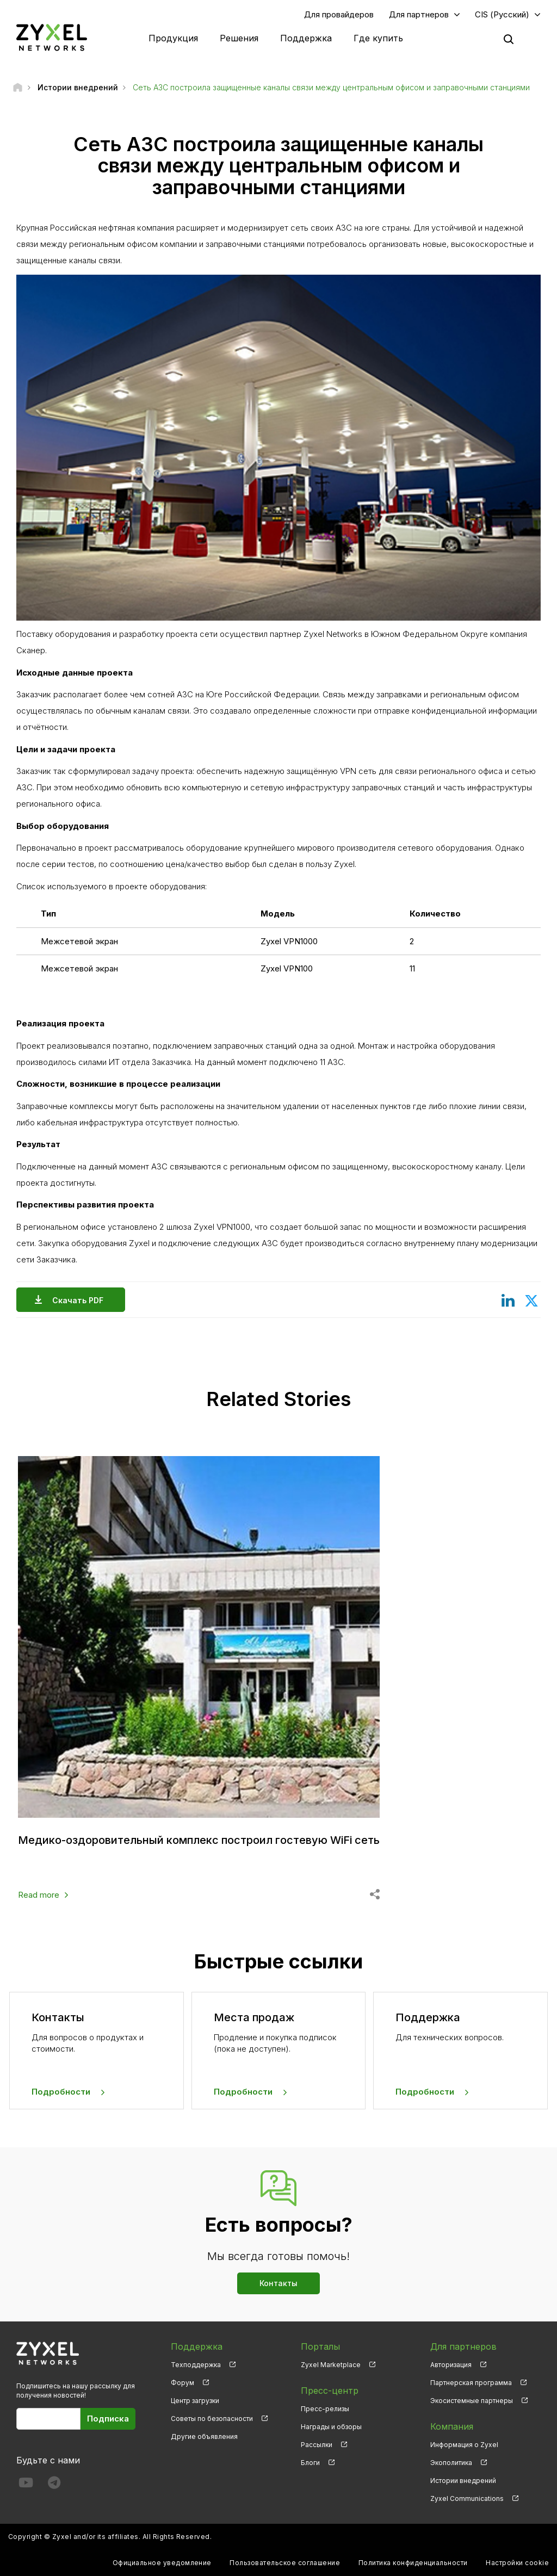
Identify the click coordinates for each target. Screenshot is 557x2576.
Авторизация (451, 2365)
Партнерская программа (471, 2383)
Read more (38, 1895)
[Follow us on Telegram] (54, 2485)
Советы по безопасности (212, 2418)
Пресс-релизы (325, 2409)
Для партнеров (419, 14)
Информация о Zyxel (464, 2445)
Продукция (173, 38)
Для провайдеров (339, 14)
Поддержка (306, 38)
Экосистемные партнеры (471, 2401)
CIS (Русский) (502, 14)
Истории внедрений (463, 2480)
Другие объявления (204, 2436)
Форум (182, 2383)
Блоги (310, 2463)
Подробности (61, 2091)
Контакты (278, 2283)
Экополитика (451, 2463)
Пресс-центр (329, 2390)
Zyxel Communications (467, 2498)
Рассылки (316, 2445)
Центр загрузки (195, 2401)
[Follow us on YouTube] (25, 2485)
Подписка (108, 2418)
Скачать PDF (80, 1300)
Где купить (378, 38)
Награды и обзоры (331, 2427)
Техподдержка (196, 2365)
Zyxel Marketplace (331, 2365)
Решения (239, 38)
